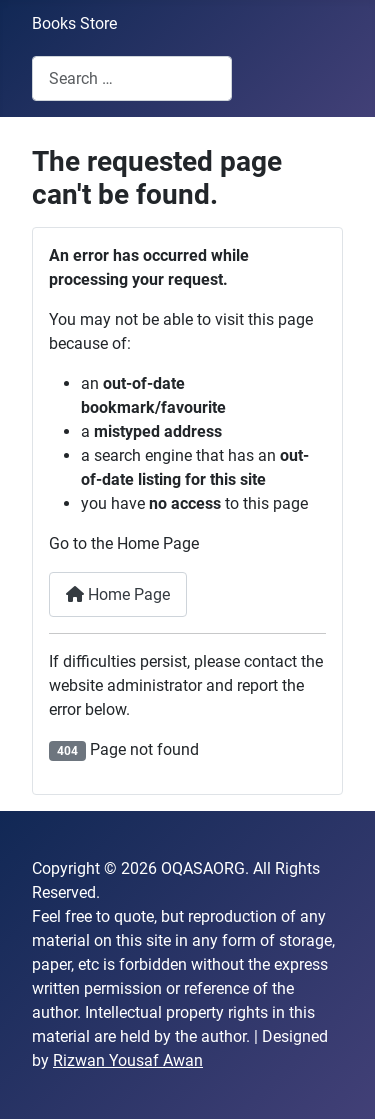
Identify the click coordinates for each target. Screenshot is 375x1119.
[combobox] (132, 78)
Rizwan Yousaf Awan (128, 1060)
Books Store (74, 23)
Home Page (118, 594)
